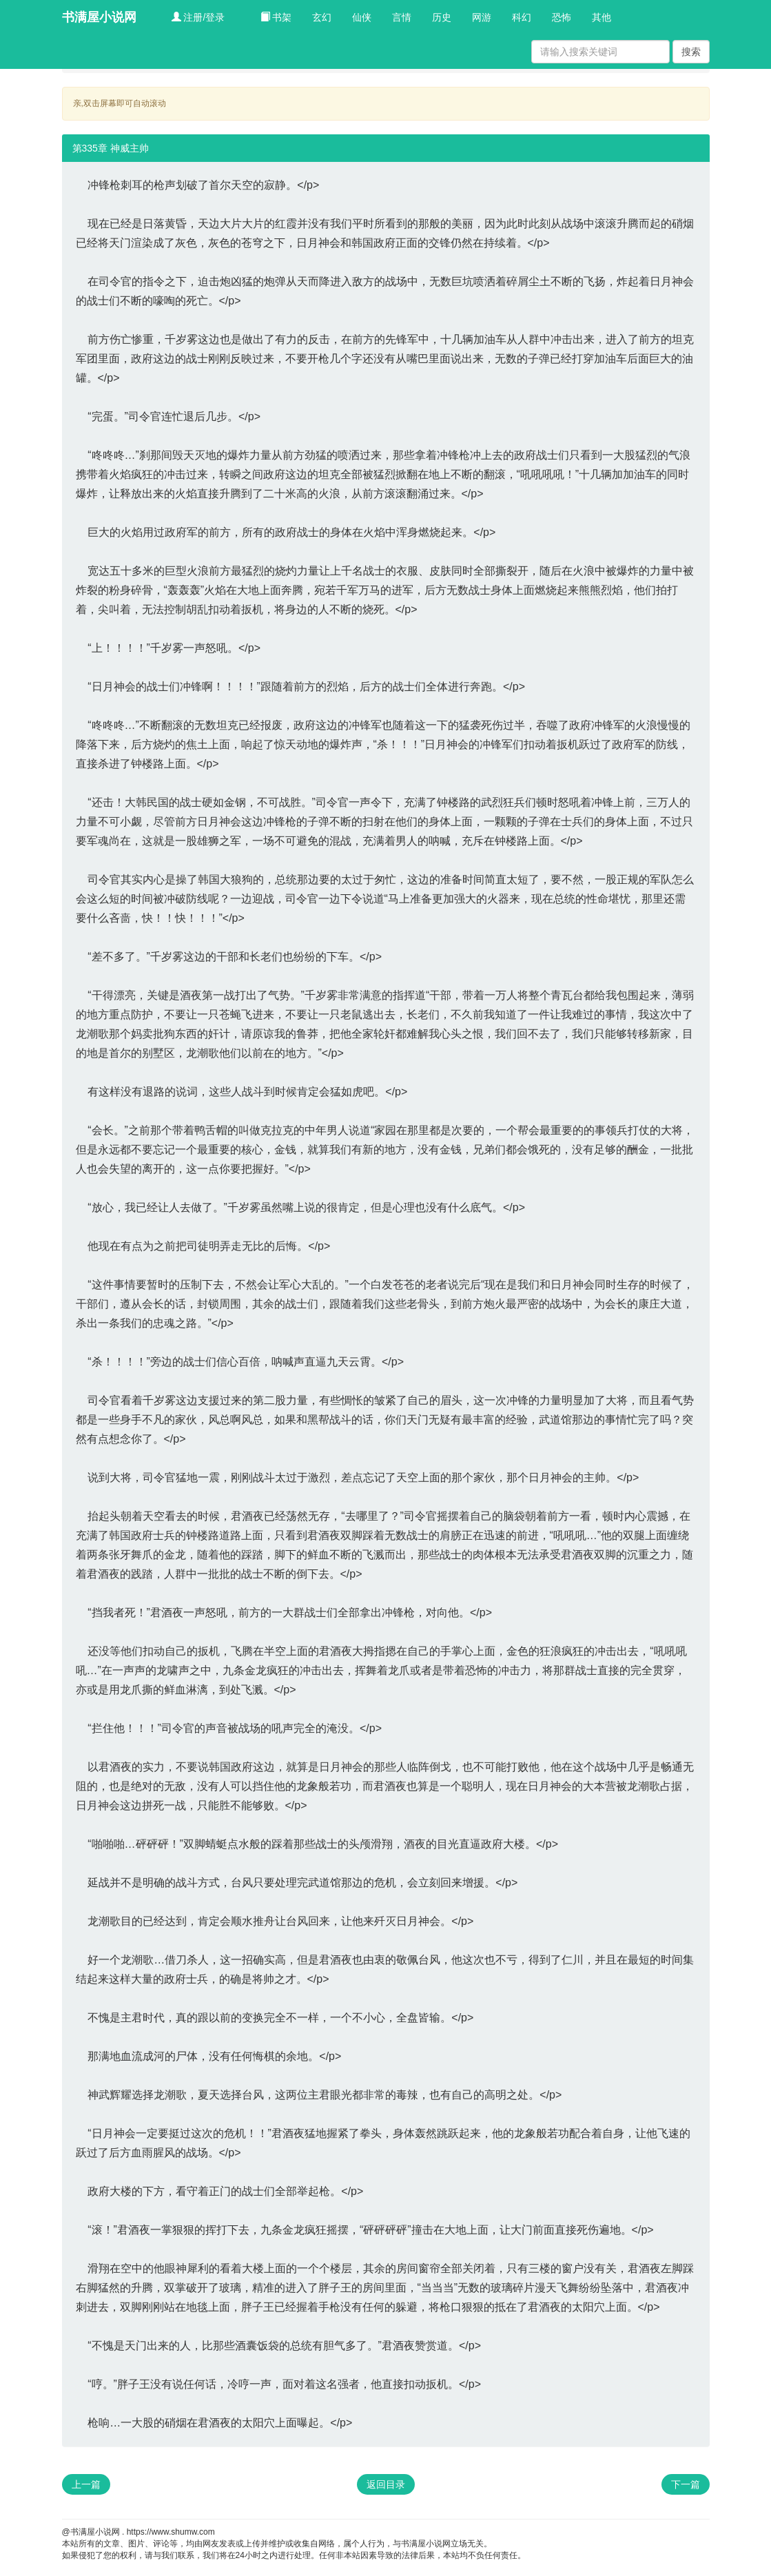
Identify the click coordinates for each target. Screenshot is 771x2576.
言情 (401, 17)
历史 (441, 17)
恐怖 (561, 17)
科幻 (521, 17)
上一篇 (86, 2484)
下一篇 (685, 2484)
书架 (276, 17)
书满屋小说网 (99, 17)
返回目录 (386, 2484)
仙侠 (361, 17)
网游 (481, 17)
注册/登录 (198, 17)
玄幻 (321, 17)
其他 (601, 17)
